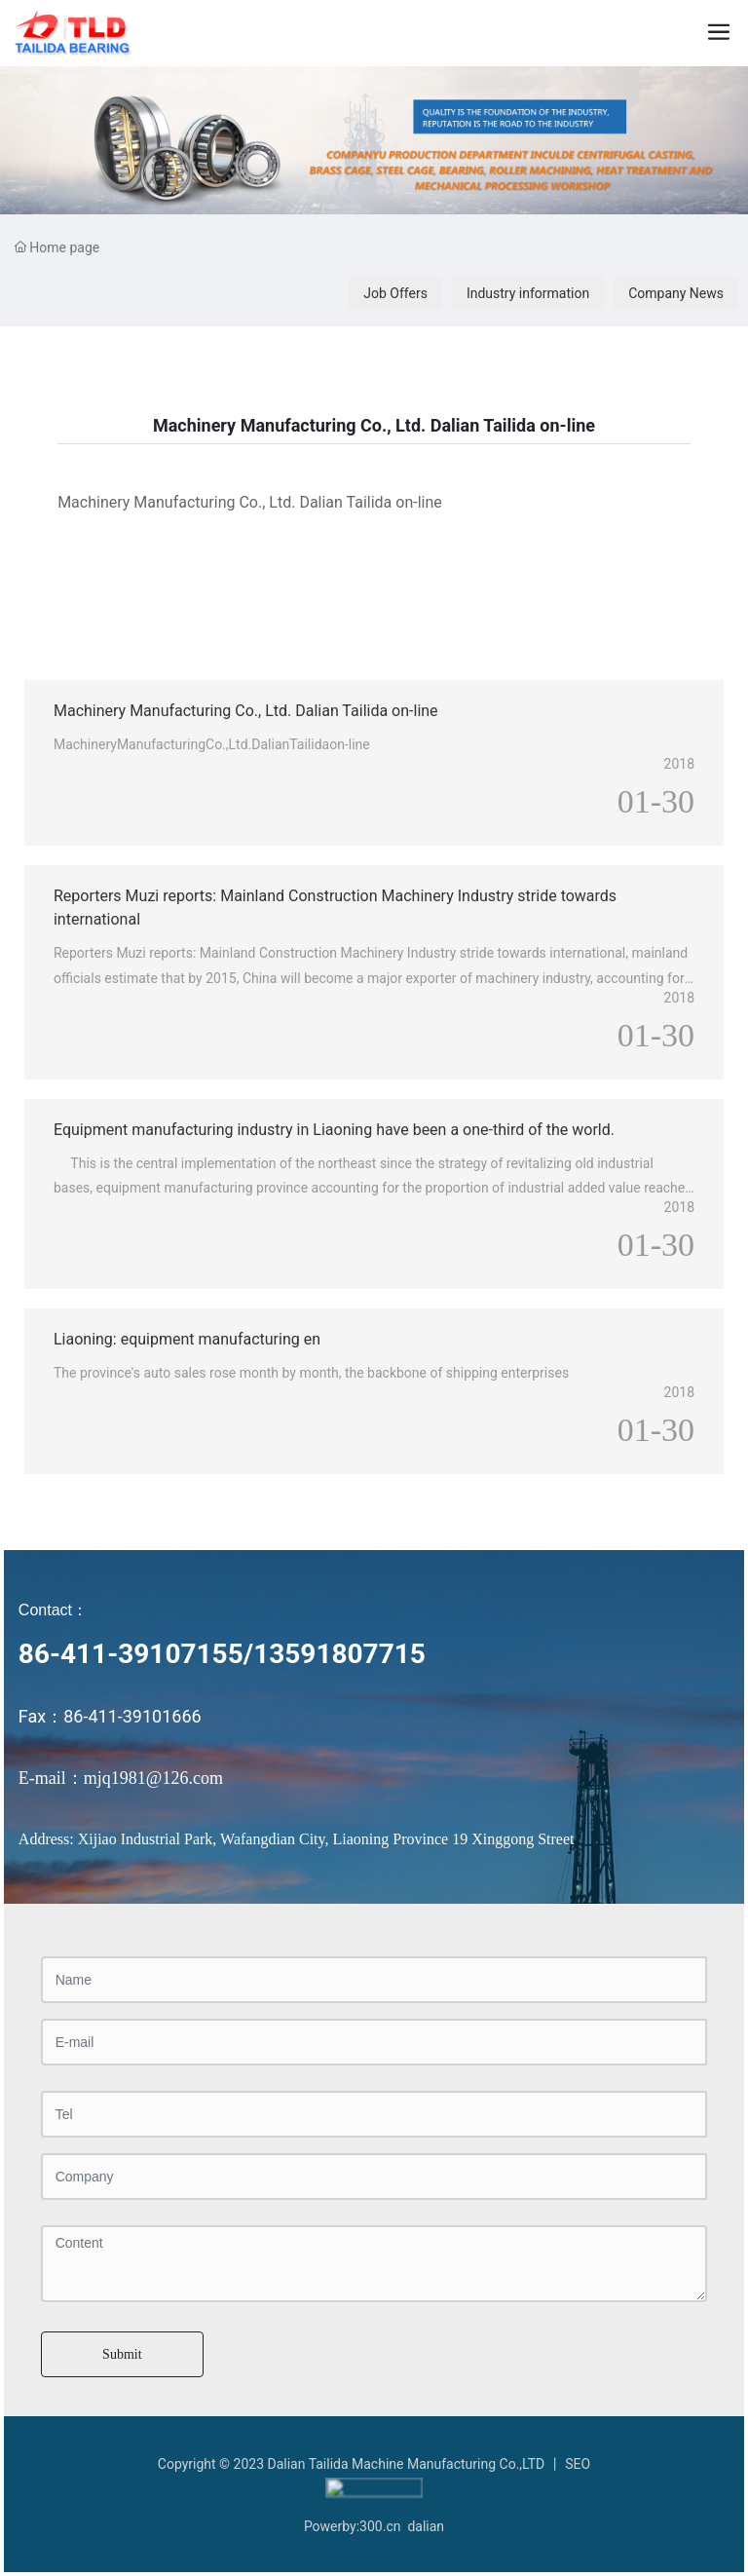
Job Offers (395, 293)
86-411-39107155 (131, 1654)
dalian (425, 2522)
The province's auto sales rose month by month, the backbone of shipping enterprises (311, 1373)
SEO (577, 2464)
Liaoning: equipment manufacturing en (187, 1339)
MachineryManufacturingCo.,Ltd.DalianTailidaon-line (212, 744)
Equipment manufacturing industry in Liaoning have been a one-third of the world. (334, 1129)
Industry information (528, 293)
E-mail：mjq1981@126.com (121, 1778)
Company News (676, 293)
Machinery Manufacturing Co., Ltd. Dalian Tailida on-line (246, 710)
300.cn (379, 2522)
